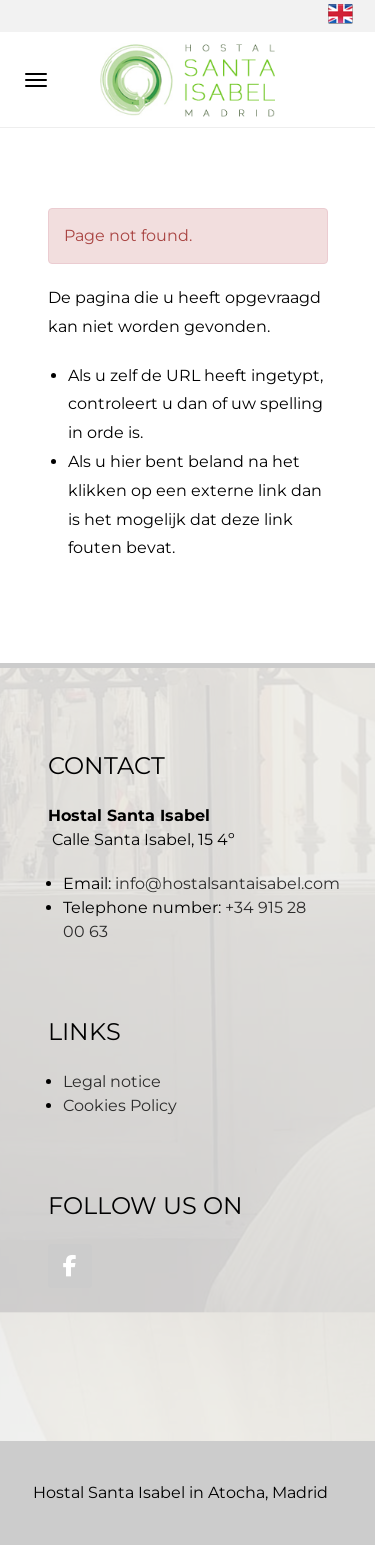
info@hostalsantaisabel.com (227, 883)
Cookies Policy (120, 1105)
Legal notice (112, 1081)
